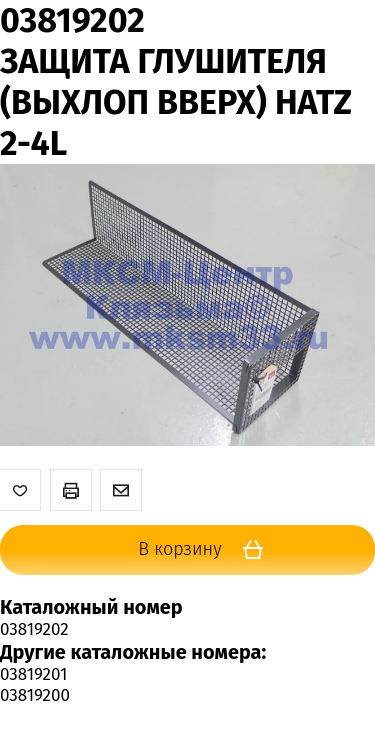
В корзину (207, 550)
